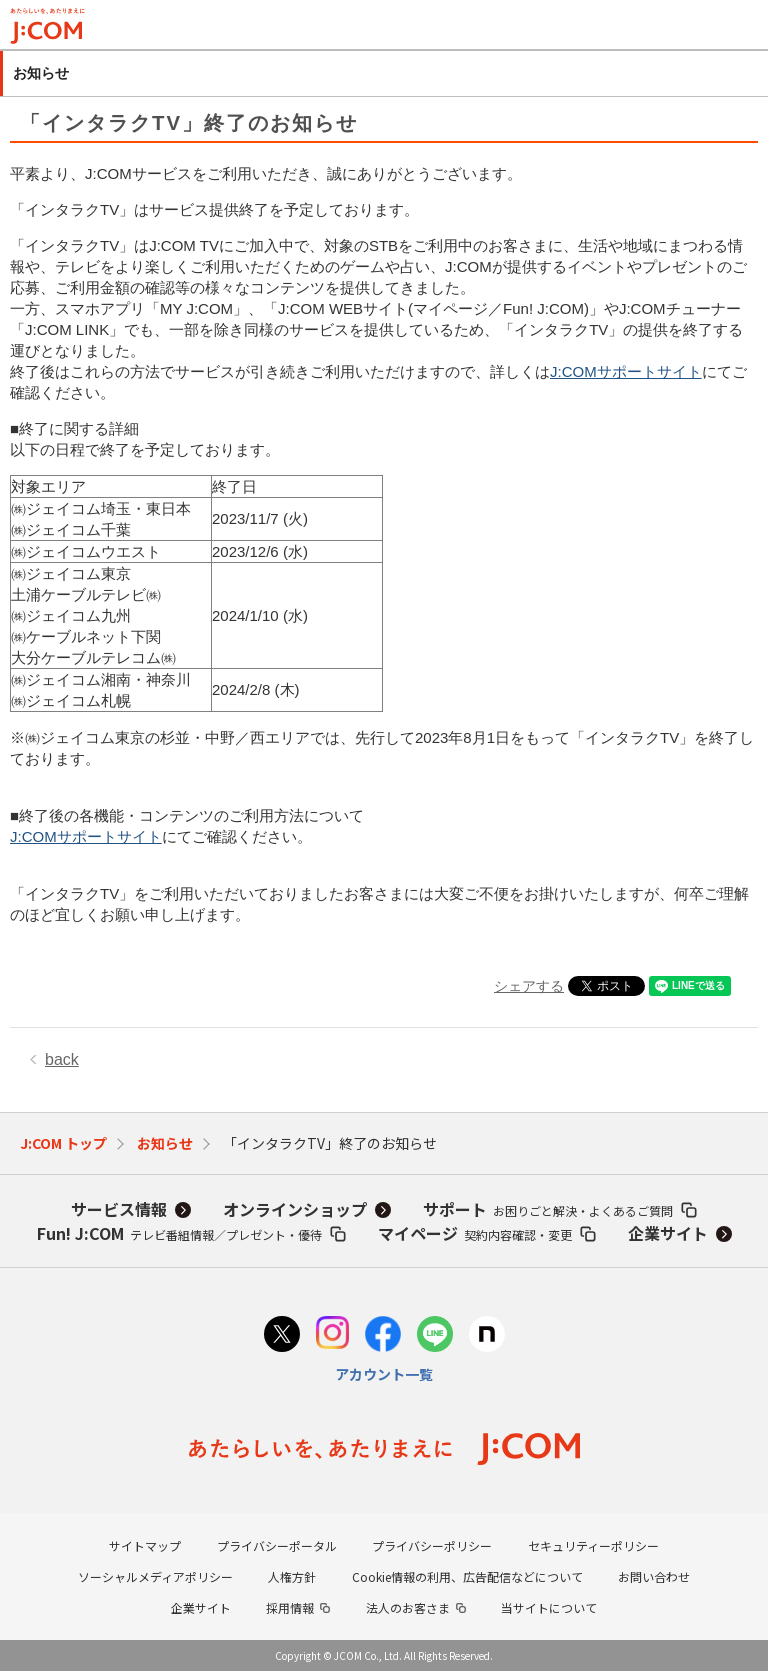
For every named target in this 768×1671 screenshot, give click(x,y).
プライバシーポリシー (432, 1545)
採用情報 (290, 1607)
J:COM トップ (63, 1143)
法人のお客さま (408, 1607)
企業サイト (668, 1233)
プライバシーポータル (277, 1545)
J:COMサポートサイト (626, 371)
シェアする (529, 986)
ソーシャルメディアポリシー (155, 1576)
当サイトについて (549, 1607)
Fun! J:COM (179, 1233)
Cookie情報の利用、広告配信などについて (467, 1576)
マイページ (475, 1233)
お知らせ (165, 1143)
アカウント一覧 (384, 1374)
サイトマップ (145, 1545)
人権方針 (292, 1576)
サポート (548, 1209)
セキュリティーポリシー (593, 1545)
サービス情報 (119, 1209)
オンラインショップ (295, 1209)
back (62, 1059)
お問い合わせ (654, 1576)
